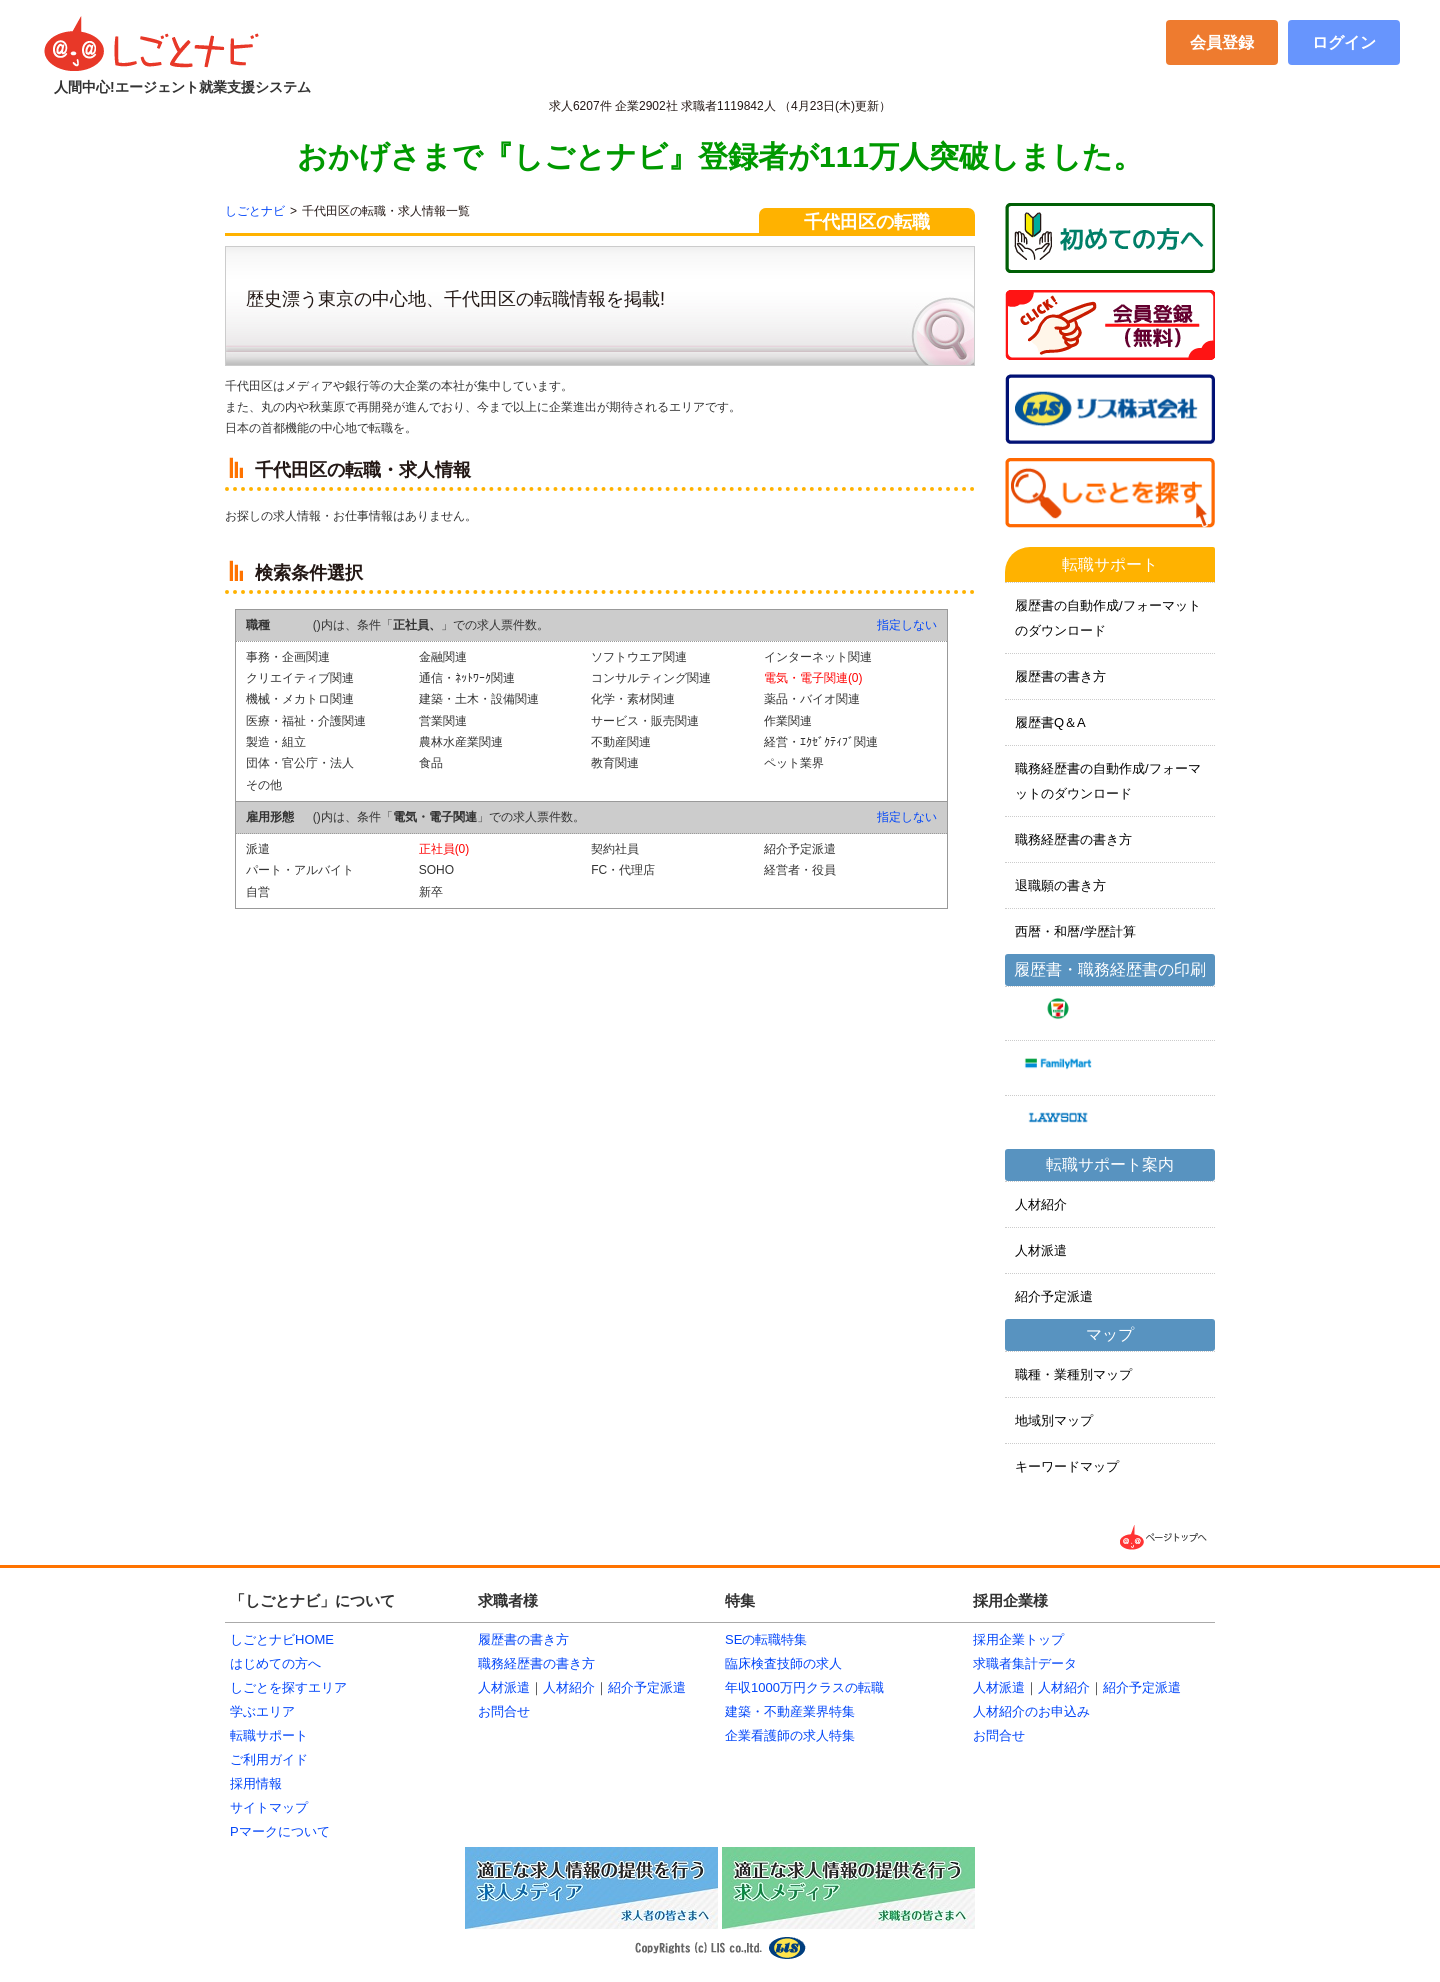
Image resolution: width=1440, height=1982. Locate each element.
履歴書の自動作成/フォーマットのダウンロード (1108, 618)
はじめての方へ (275, 1663)
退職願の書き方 (1060, 885)
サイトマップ (269, 1807)
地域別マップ (1054, 1420)
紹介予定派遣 (1054, 1296)
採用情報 (256, 1783)
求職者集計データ (1025, 1663)
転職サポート (269, 1735)
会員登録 (1222, 42)
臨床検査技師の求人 (783, 1663)
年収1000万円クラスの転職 (804, 1687)
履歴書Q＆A (1050, 722)
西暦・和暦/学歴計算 (1075, 931)
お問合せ (504, 1711)
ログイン (1344, 42)
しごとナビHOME (282, 1639)
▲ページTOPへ (1165, 1537)
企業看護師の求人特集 (790, 1735)
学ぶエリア (262, 1711)
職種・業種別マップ (1073, 1374)
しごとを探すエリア (288, 1687)
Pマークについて (280, 1831)
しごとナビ (255, 211)
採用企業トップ (1018, 1639)
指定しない (907, 625)
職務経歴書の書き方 (1073, 839)
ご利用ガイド (269, 1759)
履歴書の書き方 (1060, 676)
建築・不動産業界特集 (790, 1711)
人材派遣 (1041, 1250)
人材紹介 (1041, 1204)
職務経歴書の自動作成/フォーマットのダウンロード (1108, 781)
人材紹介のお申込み (1031, 1711)
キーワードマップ (1067, 1466)
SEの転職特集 (766, 1639)
